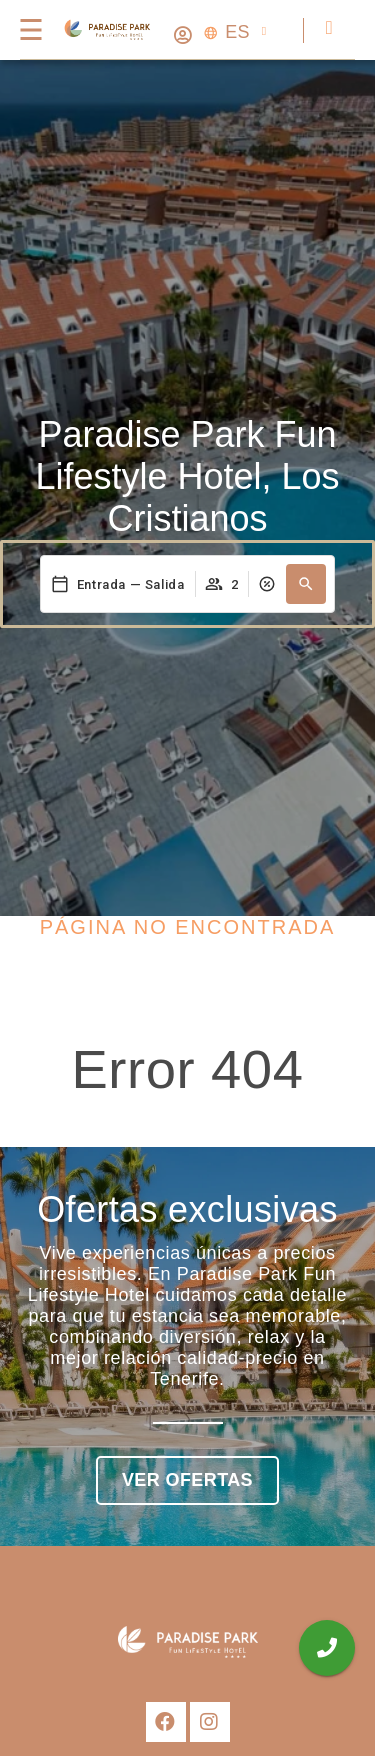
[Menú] (30, 29)
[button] (306, 584)
